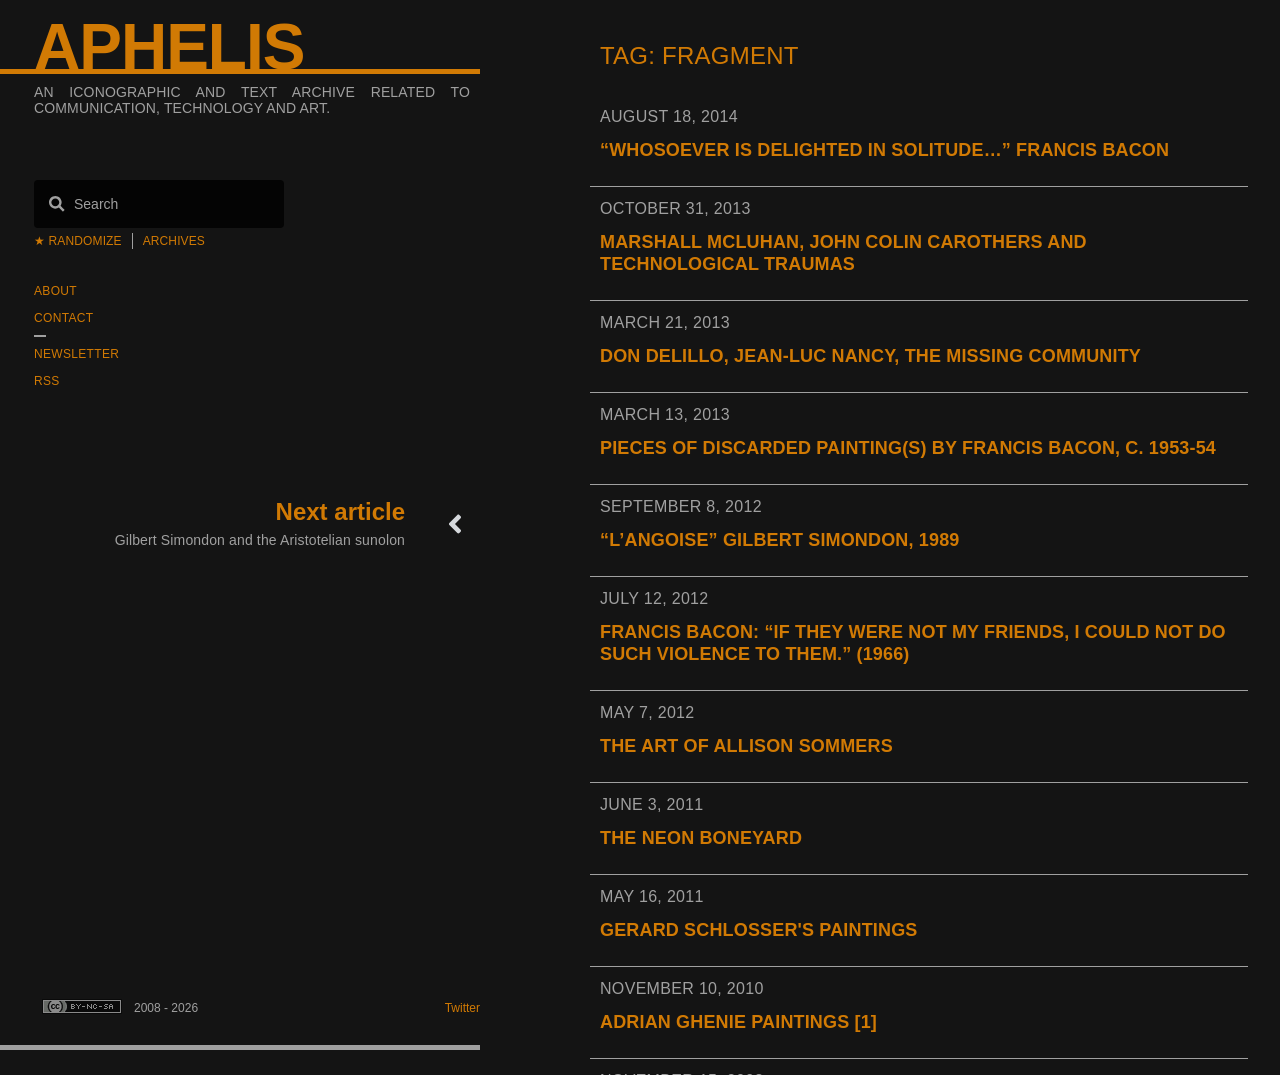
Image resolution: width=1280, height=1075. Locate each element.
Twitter (462, 1008)
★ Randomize (78, 241)
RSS (47, 381)
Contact (63, 318)
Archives (174, 241)
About (55, 291)
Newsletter (76, 354)
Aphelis (169, 47)
